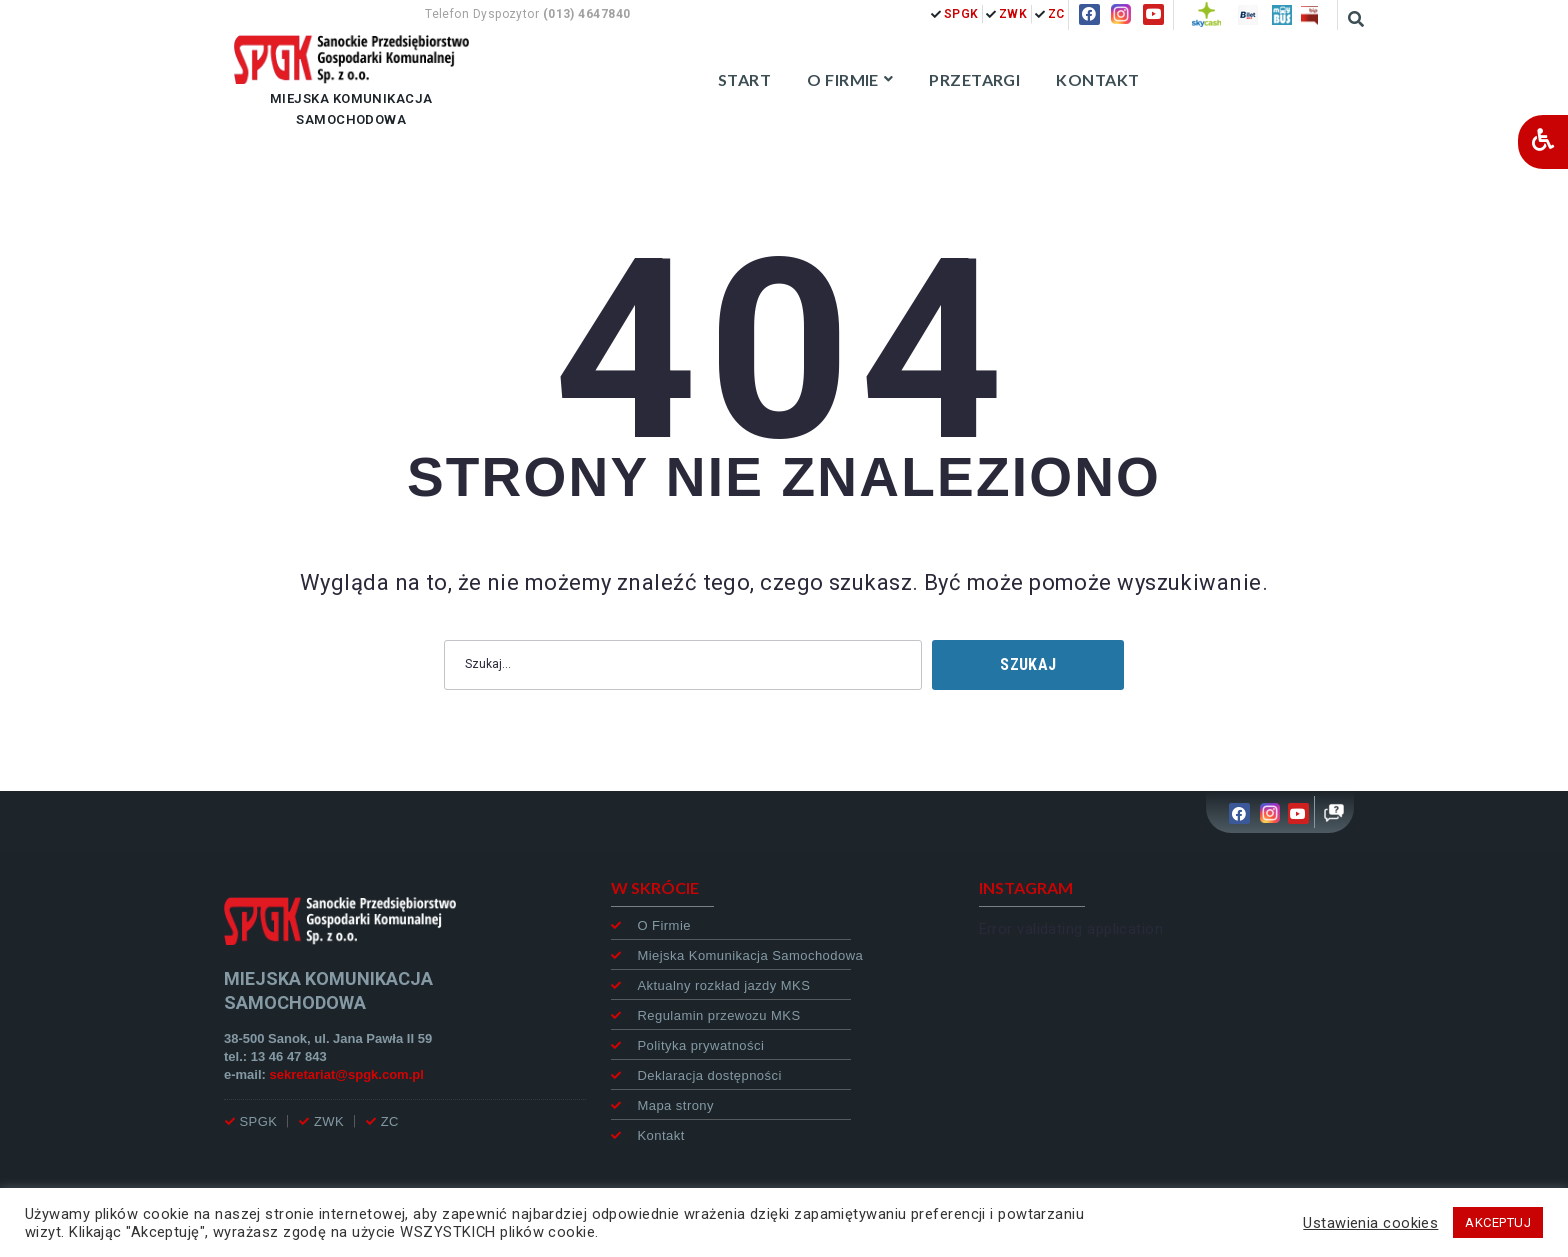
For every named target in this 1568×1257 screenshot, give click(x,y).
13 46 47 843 (289, 1056)
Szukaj (1028, 664)
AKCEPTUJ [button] (1498, 1222)
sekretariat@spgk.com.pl (347, 1074)
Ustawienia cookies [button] (1370, 1223)
